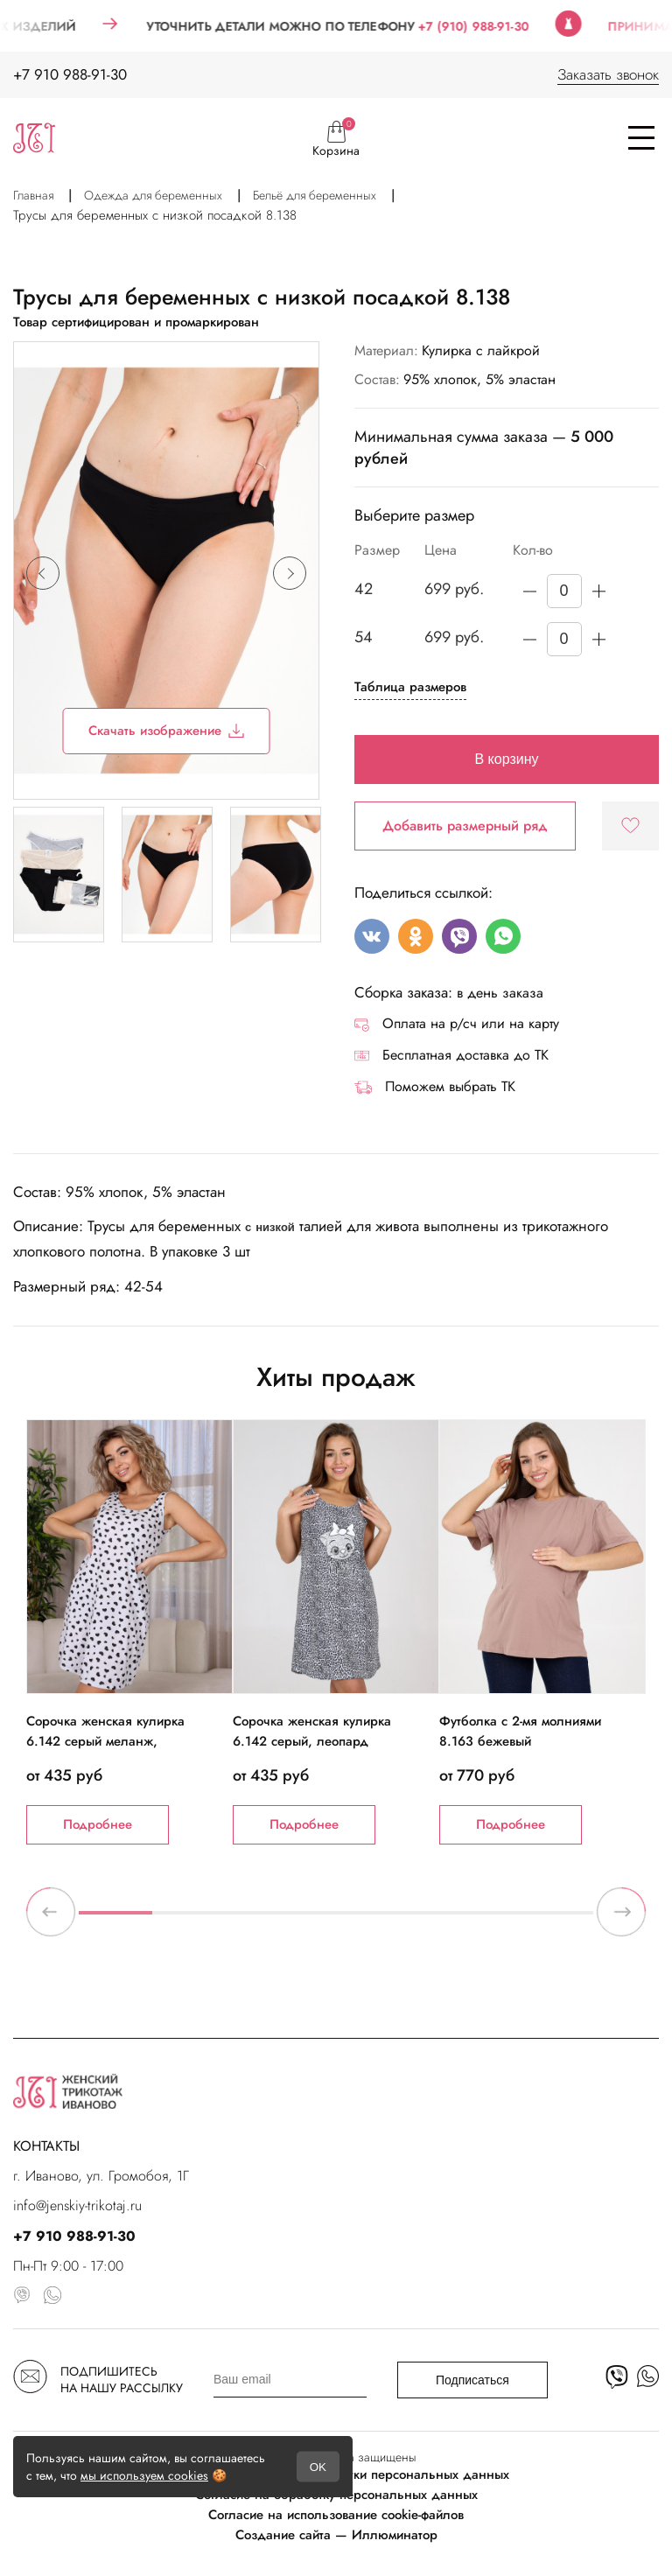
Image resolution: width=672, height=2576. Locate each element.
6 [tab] (483, 1919)
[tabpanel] (129, 1631)
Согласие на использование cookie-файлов (336, 2514)
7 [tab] (556, 1919)
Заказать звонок (608, 74)
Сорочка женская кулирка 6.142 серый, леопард (312, 1731)
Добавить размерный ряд (465, 826)
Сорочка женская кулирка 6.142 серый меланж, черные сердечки (105, 1741)
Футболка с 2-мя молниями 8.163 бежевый (520, 1731)
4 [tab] (336, 1919)
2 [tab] (189, 1919)
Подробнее (97, 1824)
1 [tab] (115, 1919)
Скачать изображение (166, 730)
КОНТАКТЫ (46, 2146)
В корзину (506, 759)
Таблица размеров (410, 686)
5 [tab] (409, 1919)
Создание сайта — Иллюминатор (336, 2534)
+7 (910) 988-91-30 (497, 26)
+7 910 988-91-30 (70, 74)
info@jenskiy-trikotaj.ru (77, 2205)
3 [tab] (262, 1919)
